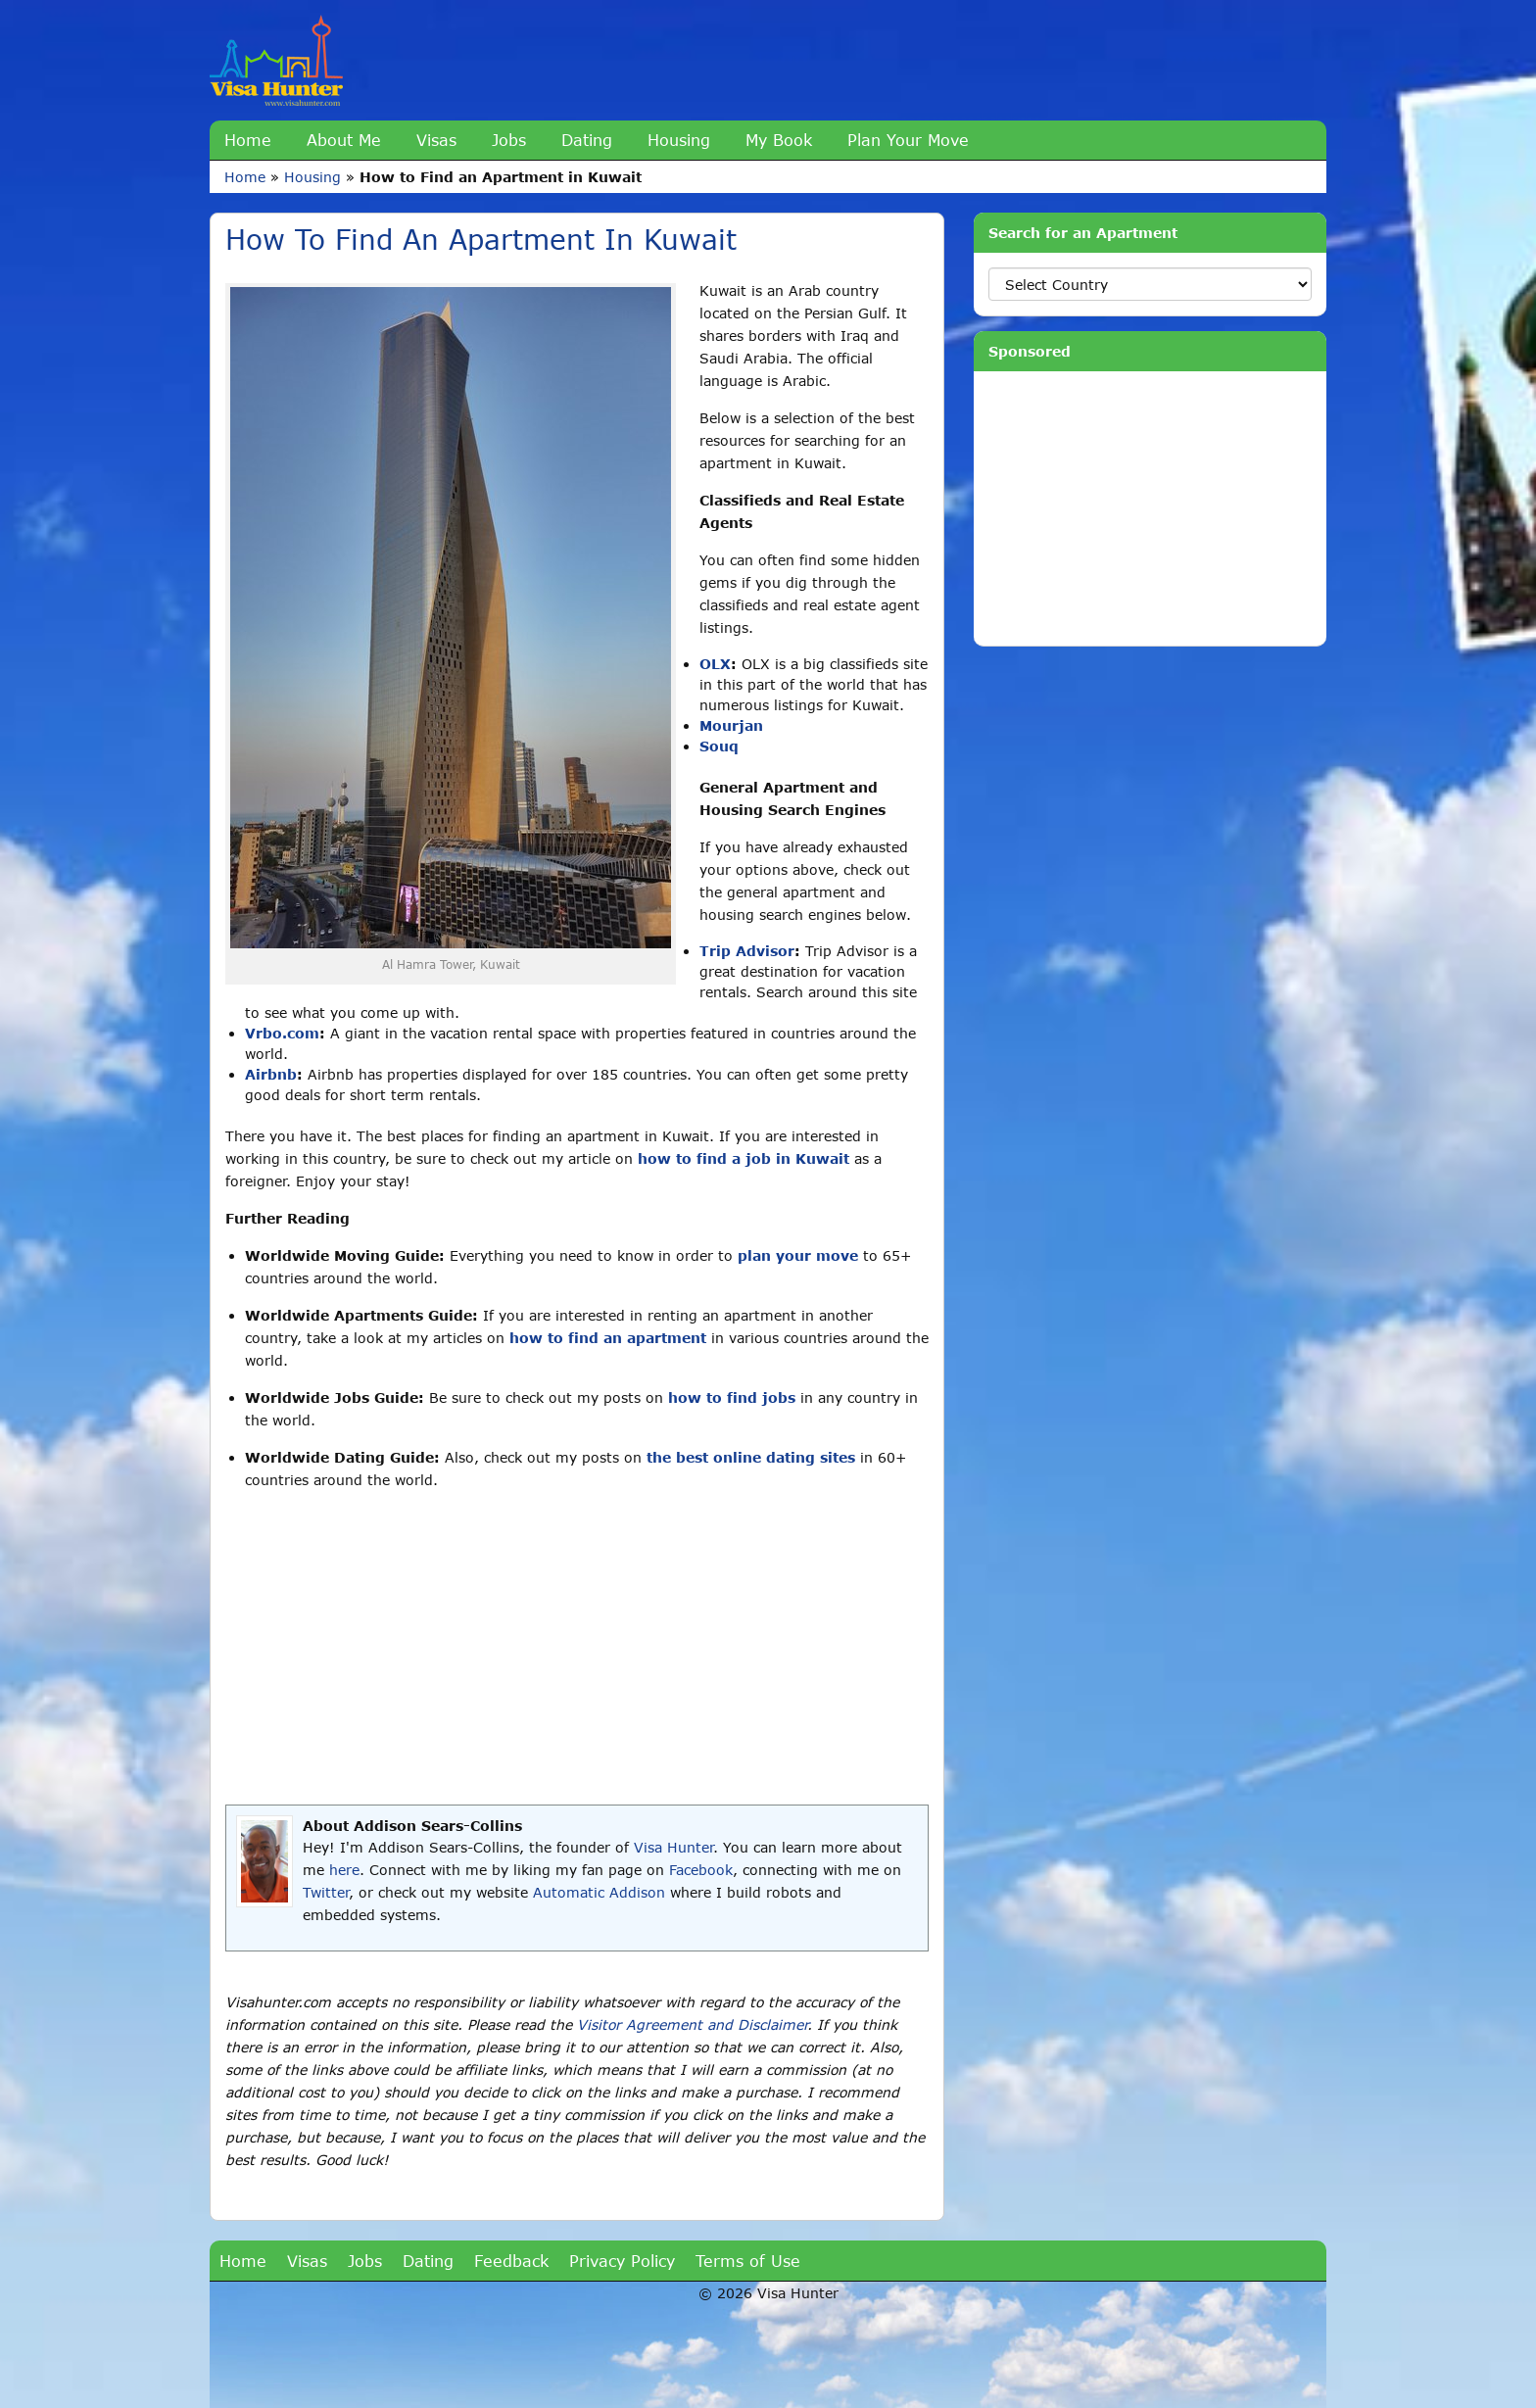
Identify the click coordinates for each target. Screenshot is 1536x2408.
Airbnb (271, 1074)
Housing (679, 139)
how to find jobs (731, 1397)
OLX (715, 663)
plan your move (798, 1255)
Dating (586, 139)
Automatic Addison (599, 1892)
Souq (719, 746)
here (344, 1869)
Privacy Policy (622, 2260)
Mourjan (731, 725)
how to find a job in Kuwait (743, 1158)
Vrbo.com (282, 1033)
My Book (778, 139)
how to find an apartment (607, 1337)
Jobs (509, 139)
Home (247, 139)
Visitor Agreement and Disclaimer (692, 2024)
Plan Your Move (908, 139)
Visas (436, 139)
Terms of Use (748, 2260)
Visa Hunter (673, 1847)
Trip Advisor (746, 950)
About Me (344, 139)
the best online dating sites (751, 1457)
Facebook (701, 1869)
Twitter (326, 1892)
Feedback (511, 2260)
